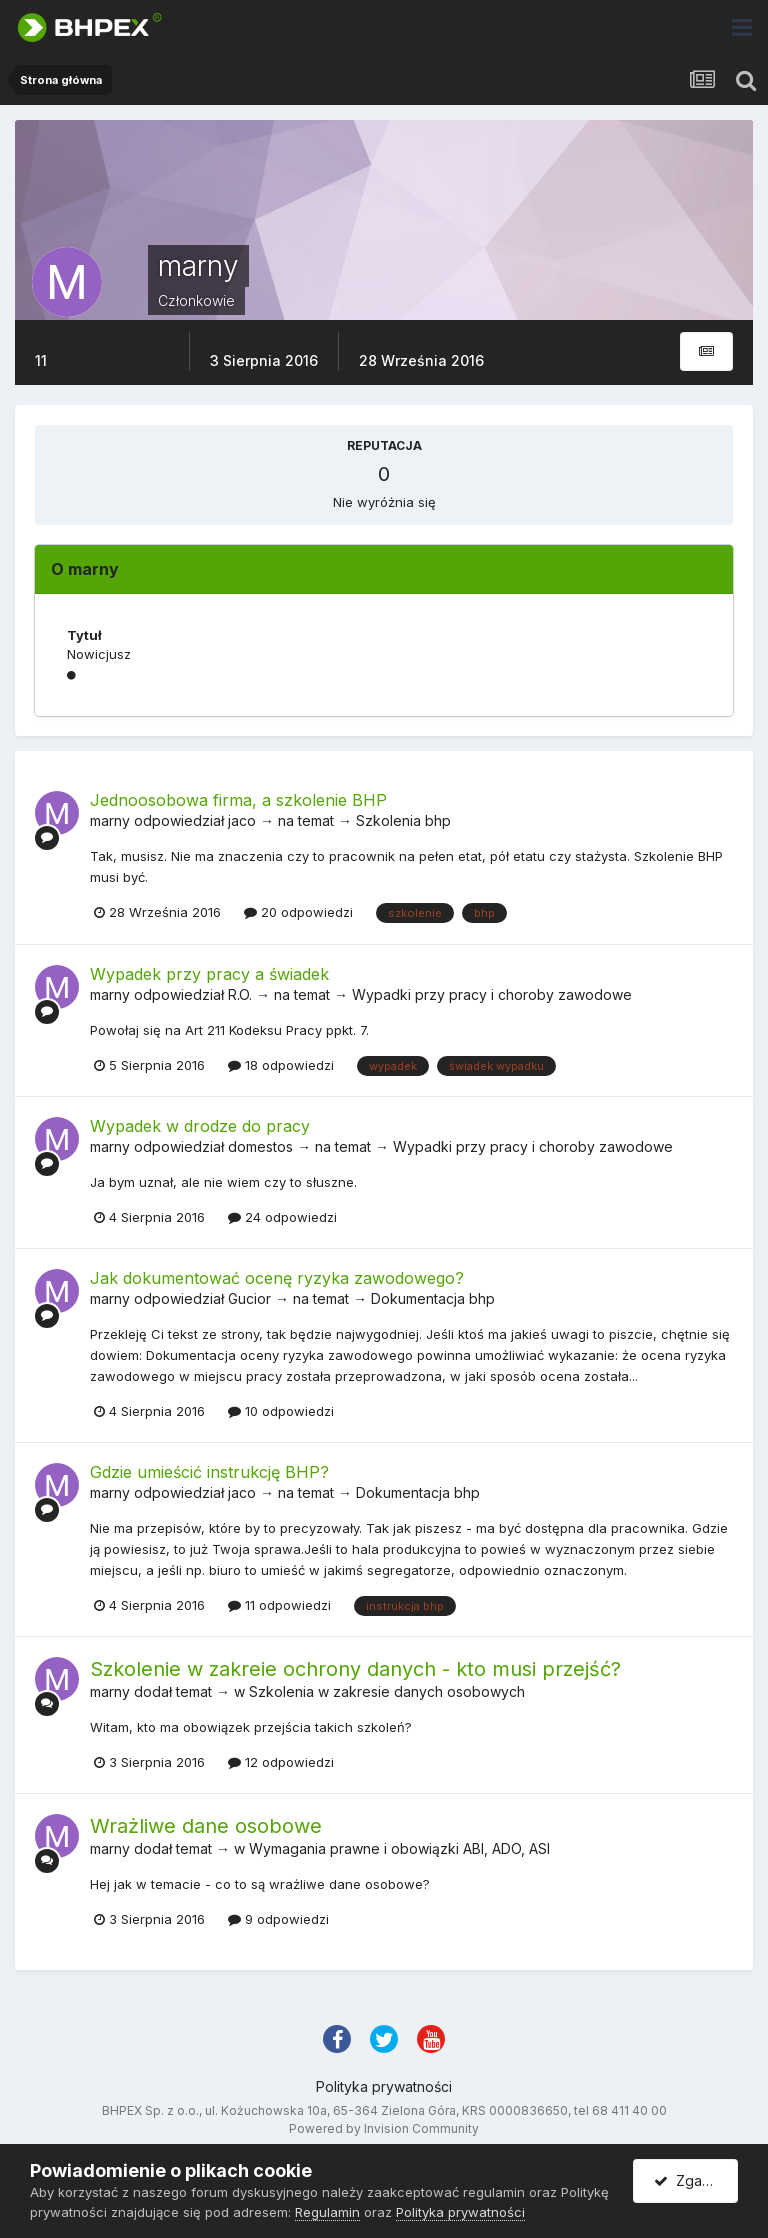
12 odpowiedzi (281, 1762)
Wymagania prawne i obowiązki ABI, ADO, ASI (399, 1848)
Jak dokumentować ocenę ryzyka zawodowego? (277, 1278)
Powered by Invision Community (384, 2128)
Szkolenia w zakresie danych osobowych (387, 1691)
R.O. (240, 994)
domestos (260, 1146)
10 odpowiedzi (281, 1411)
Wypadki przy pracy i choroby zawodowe (492, 994)
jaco (242, 820)
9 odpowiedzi (278, 1919)
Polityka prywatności (384, 2086)
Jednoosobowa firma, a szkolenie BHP (238, 800)
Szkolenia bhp (403, 820)
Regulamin (327, 2212)
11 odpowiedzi (279, 1605)
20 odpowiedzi (298, 912)
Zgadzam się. (696, 2180)
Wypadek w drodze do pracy (200, 1126)
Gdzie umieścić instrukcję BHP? (209, 1472)
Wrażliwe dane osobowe (206, 1826)
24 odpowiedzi (282, 1217)
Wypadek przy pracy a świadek (209, 974)
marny (110, 820)
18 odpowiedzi (281, 1065)
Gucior (249, 1298)
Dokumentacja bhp (433, 1298)
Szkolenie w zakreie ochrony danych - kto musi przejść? (355, 1669)
